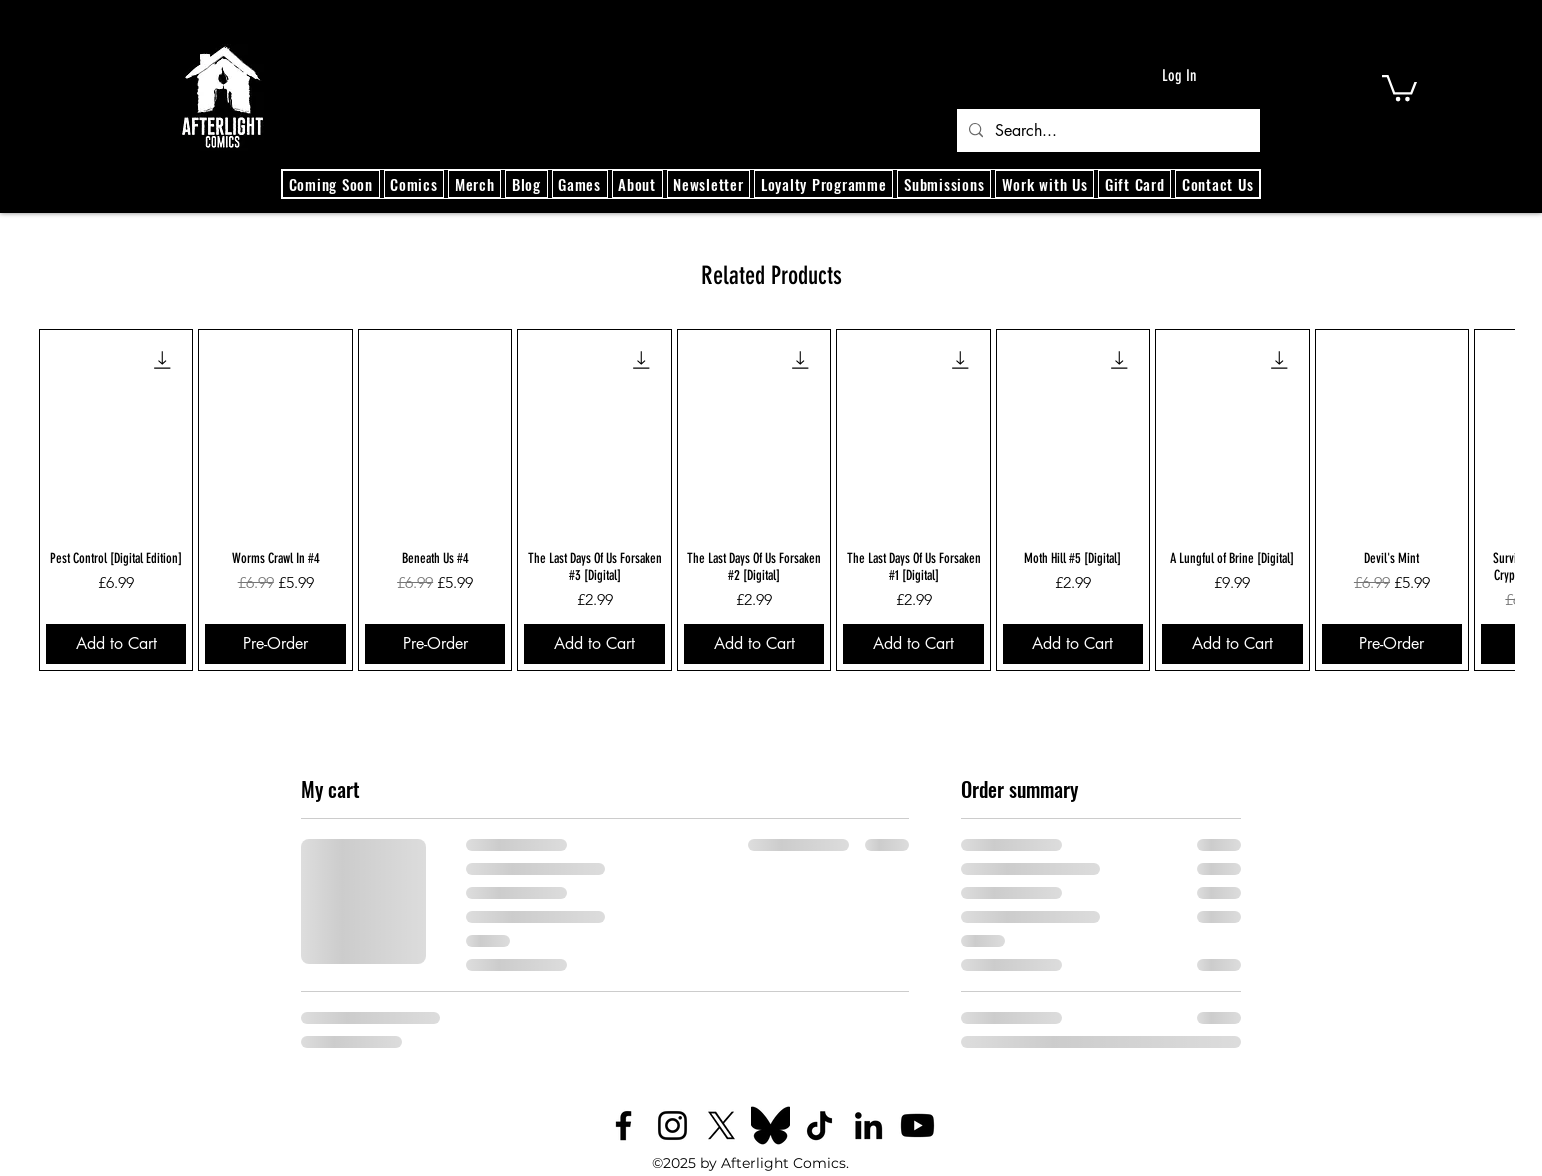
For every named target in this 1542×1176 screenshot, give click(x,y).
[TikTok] (819, 1125)
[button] (1399, 86)
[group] (771, 499)
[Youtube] (917, 1125)
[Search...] (1106, 131)
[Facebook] (623, 1125)
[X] (721, 1125)
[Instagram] (672, 1125)
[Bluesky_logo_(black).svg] (770, 1125)
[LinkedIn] (868, 1125)
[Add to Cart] (116, 644)
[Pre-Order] (275, 644)
